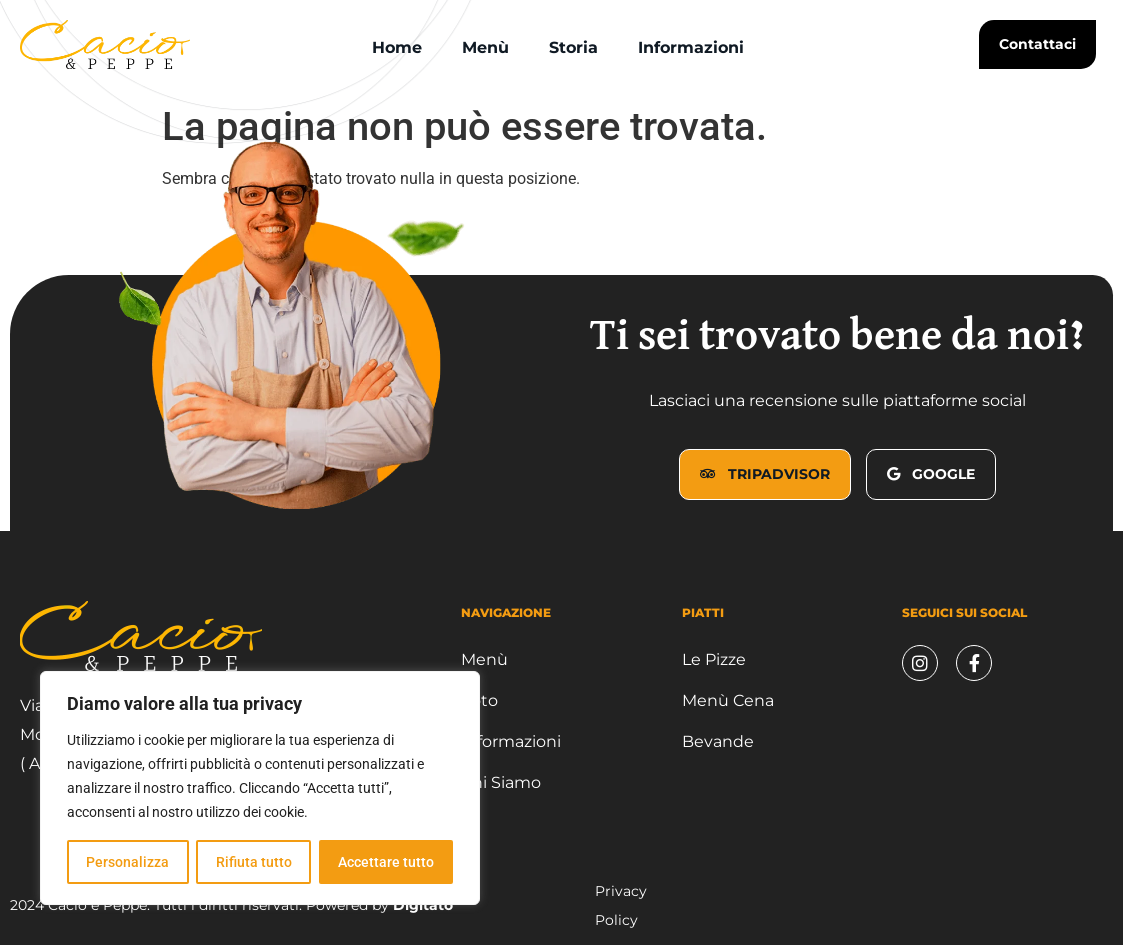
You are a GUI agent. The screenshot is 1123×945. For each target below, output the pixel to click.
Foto (479, 700)
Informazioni (691, 47)
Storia (573, 47)
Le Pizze (714, 659)
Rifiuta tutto (253, 862)
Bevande (718, 741)
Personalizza (127, 862)
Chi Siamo (501, 782)
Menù (485, 47)
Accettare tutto (386, 862)
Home (397, 47)
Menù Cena (728, 700)
